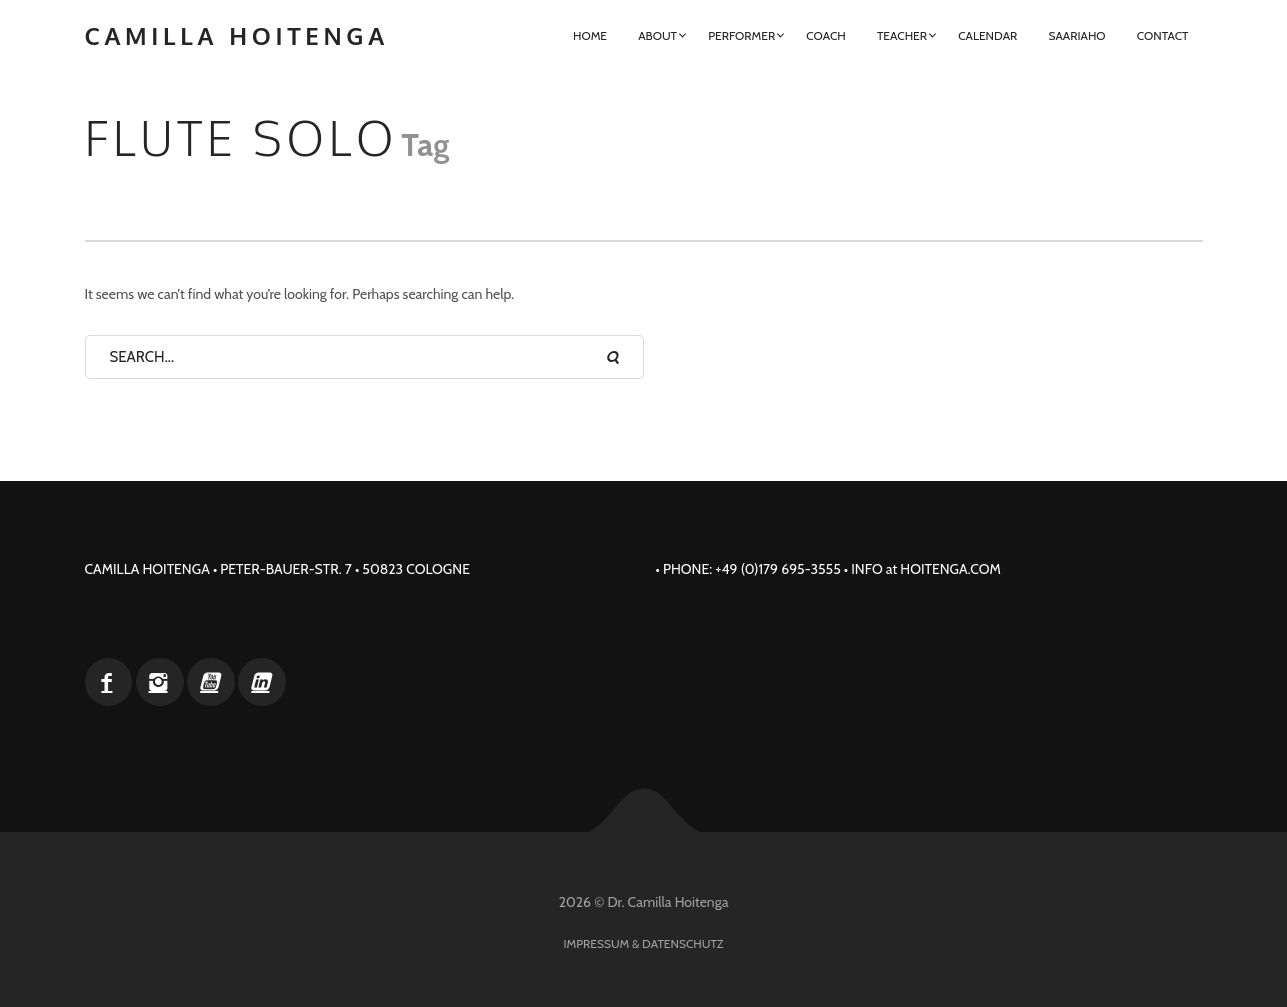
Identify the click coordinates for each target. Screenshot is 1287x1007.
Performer (741, 35)
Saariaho (1076, 35)
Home (590, 35)
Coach (825, 35)
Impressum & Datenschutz (644, 943)
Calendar (987, 35)
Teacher (902, 35)
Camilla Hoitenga (237, 35)
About (657, 35)
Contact (1163, 35)
